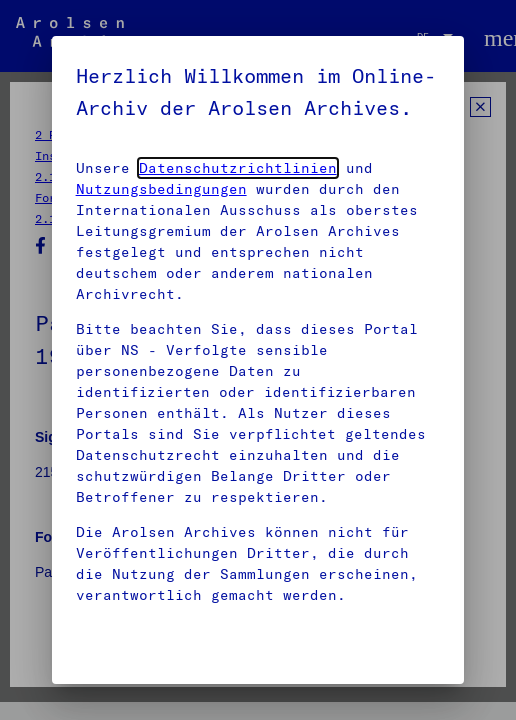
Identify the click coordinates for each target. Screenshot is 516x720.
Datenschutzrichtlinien (238, 168)
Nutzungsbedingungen (161, 189)
